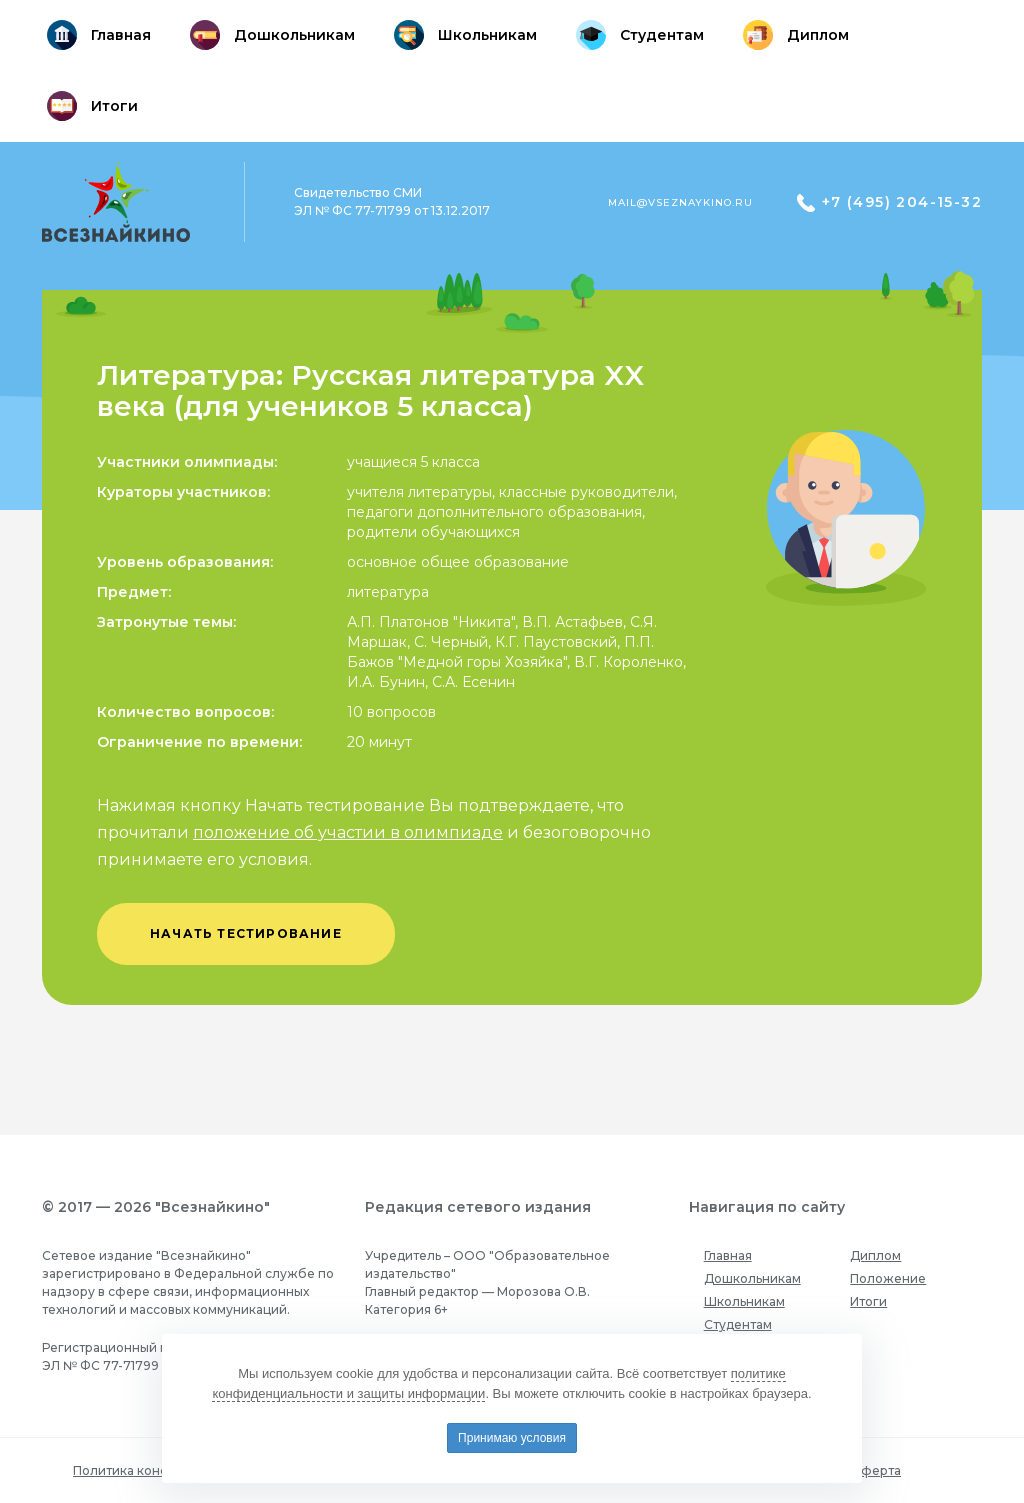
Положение (888, 1278)
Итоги (868, 1301)
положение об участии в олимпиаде (348, 832)
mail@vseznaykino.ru (680, 202)
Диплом (875, 1255)
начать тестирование (246, 933)
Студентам (738, 1324)
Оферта (875, 1470)
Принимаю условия (512, 1438)
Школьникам (744, 1301)
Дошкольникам (752, 1278)
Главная (728, 1255)
